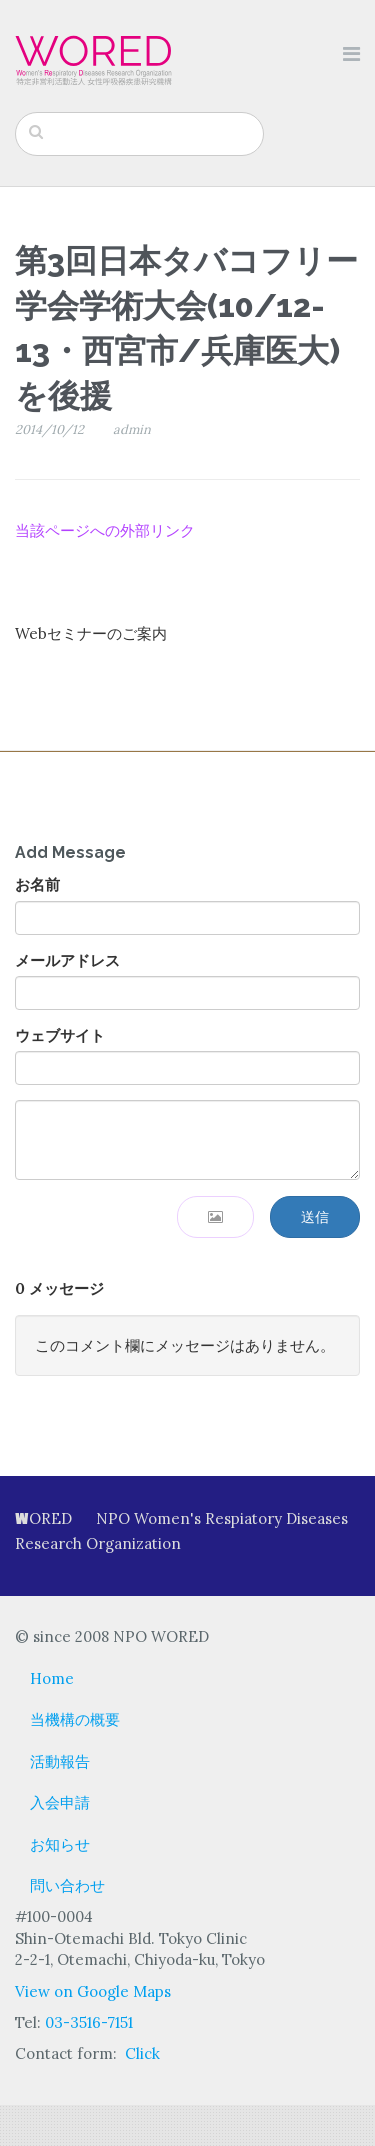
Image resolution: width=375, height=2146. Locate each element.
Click (142, 2053)
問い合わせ (67, 1885)
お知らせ (60, 1844)
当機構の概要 (75, 1719)
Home (52, 1678)
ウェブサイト (60, 1035)
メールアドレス (67, 960)
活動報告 (60, 1761)
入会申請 (60, 1802)
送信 (315, 1217)
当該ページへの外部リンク (105, 530)
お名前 (37, 884)
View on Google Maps (93, 1991)
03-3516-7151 (89, 2022)
